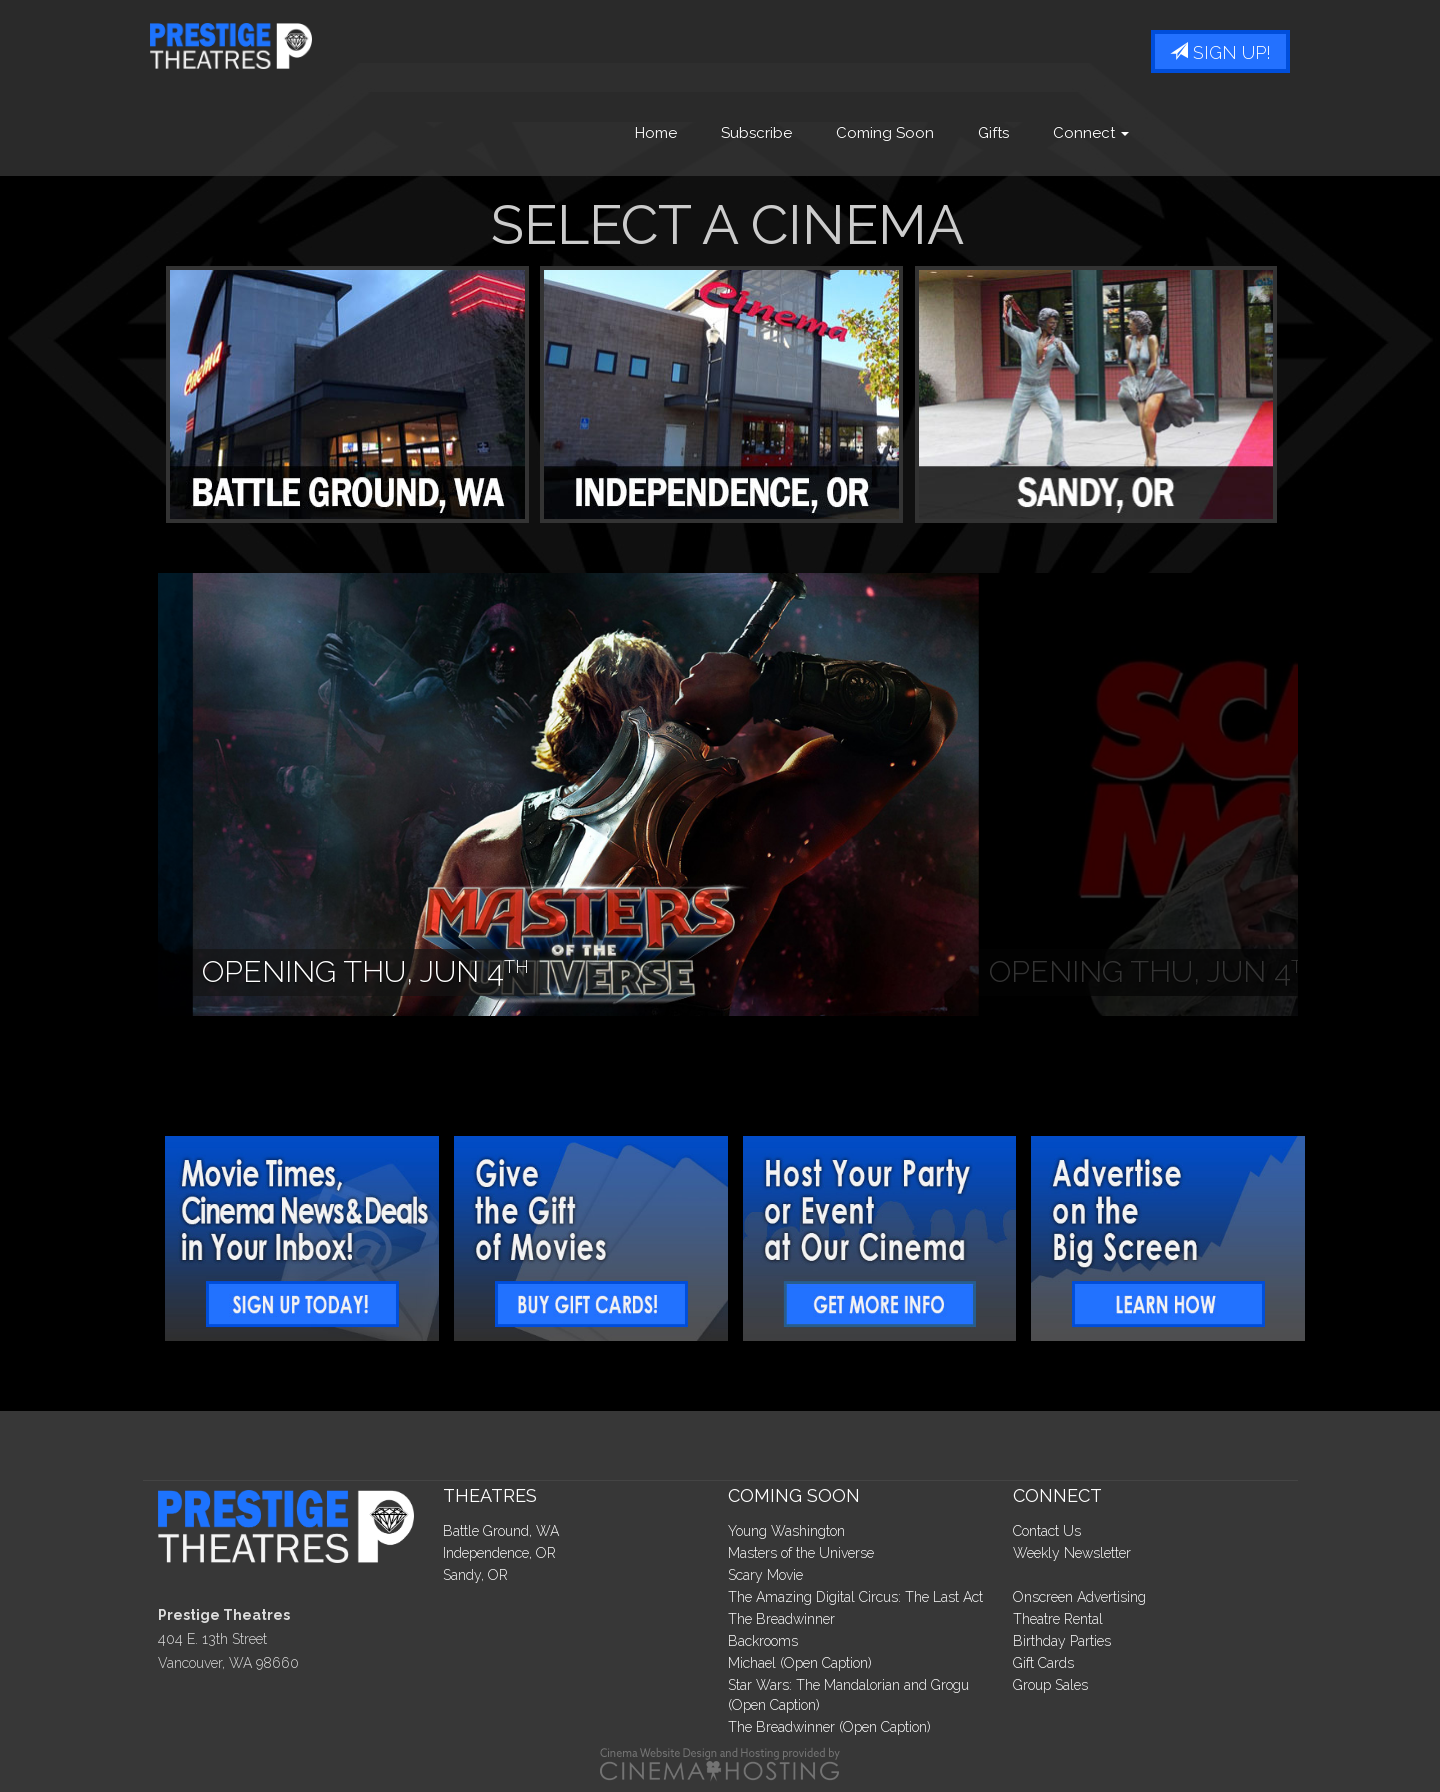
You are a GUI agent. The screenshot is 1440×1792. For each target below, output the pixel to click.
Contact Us (1047, 1531)
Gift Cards (1043, 1663)
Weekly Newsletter (1072, 1553)
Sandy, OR (475, 1575)
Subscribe (756, 133)
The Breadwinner (781, 1619)
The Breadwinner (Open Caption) (829, 1727)
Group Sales (1050, 1685)
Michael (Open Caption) (800, 1663)
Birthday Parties (1062, 1641)
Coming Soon (885, 133)
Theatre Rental (1058, 1619)
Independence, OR (499, 1553)
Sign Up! (1220, 52)
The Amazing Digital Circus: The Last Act (855, 1597)
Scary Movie (765, 1575)
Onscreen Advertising (1079, 1597)
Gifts (993, 133)
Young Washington (786, 1531)
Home (656, 133)
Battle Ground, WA (501, 1531)
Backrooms (763, 1641)
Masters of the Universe (801, 1553)
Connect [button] (1091, 133)
